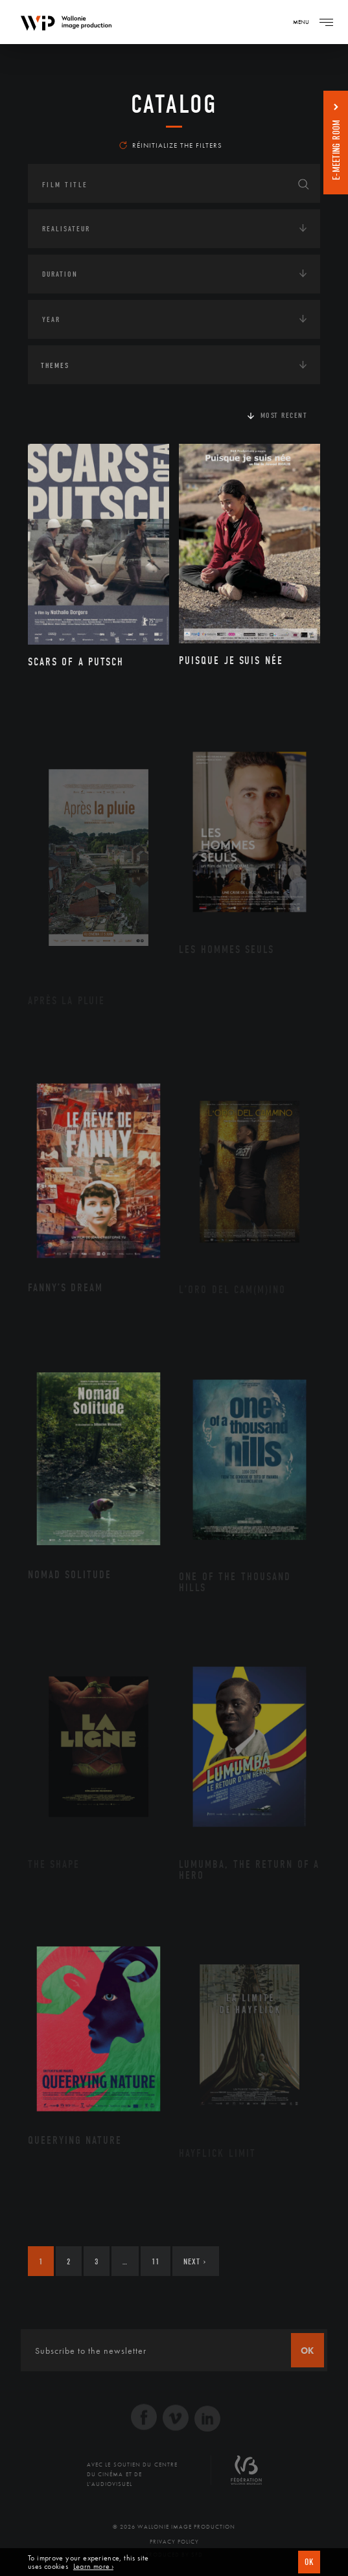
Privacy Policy (174, 2542)
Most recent (284, 415)
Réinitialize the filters (170, 145)
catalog (174, 104)
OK (309, 2562)
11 (155, 2261)
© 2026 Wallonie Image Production (174, 2527)
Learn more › (93, 2566)
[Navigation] (326, 22)
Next (194, 2261)
